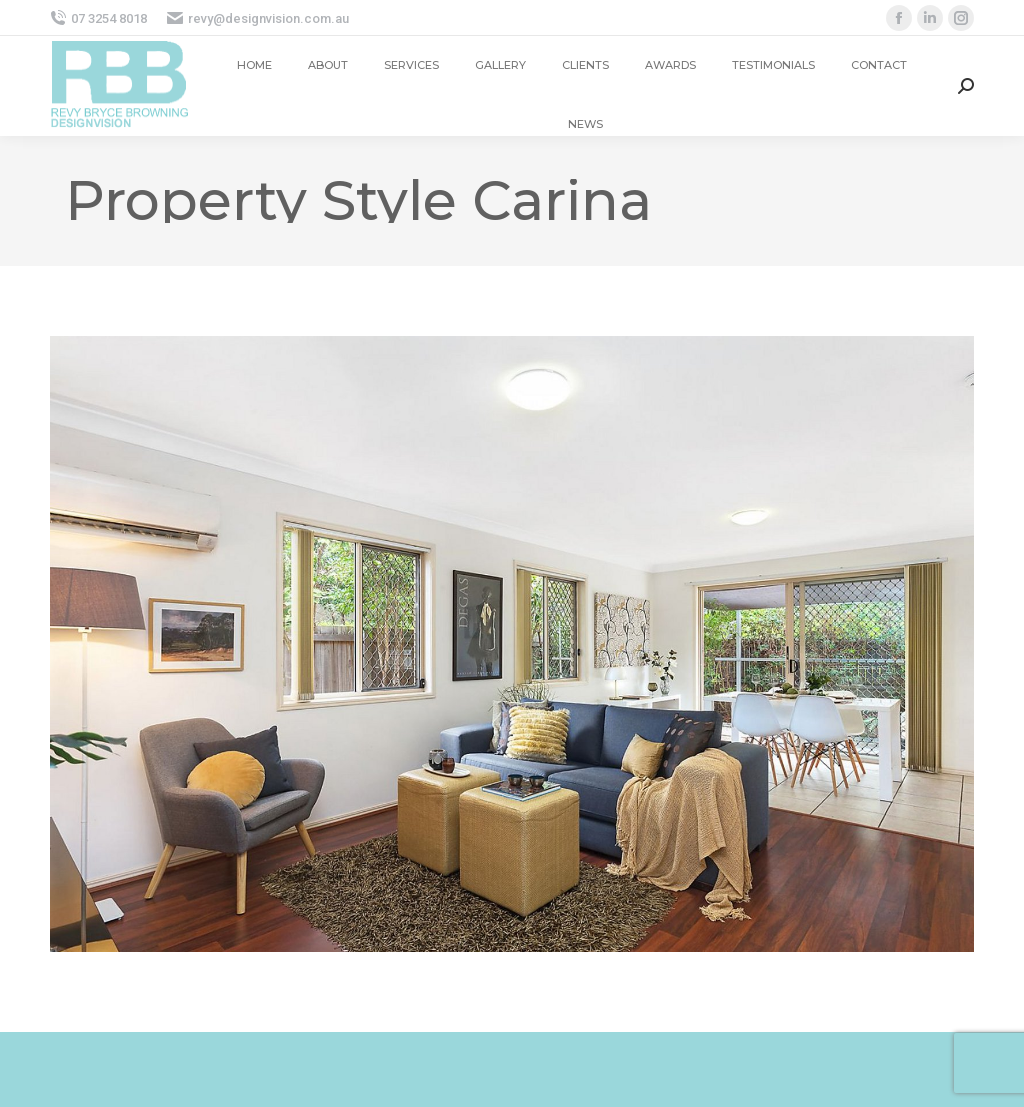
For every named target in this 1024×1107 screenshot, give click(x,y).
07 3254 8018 (98, 18)
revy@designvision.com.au (258, 18)
